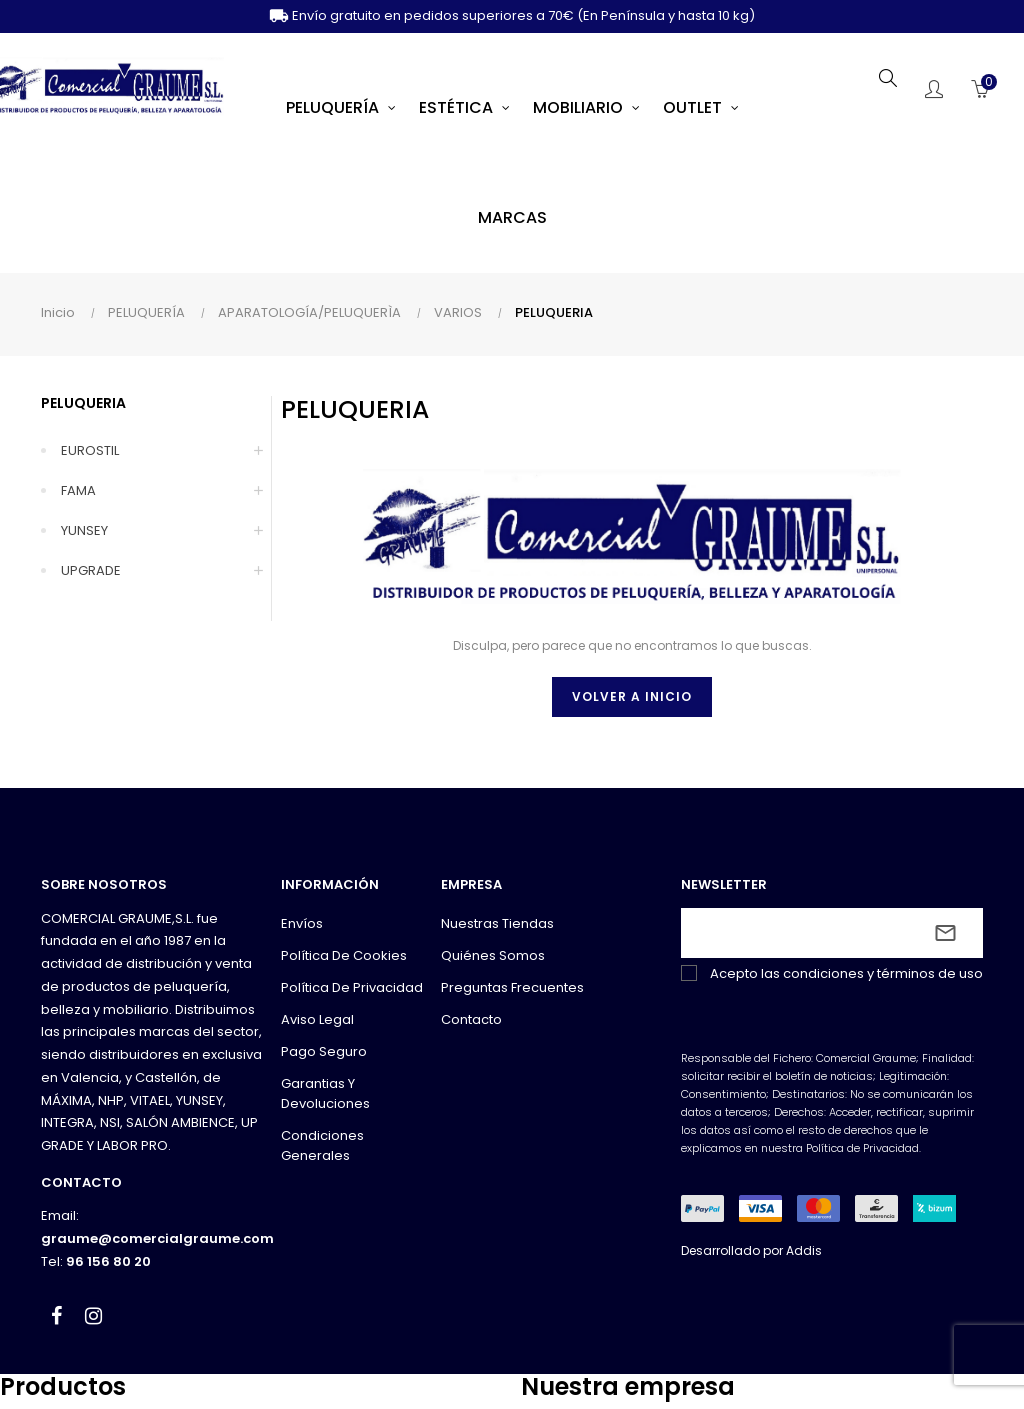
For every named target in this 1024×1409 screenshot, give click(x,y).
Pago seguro (324, 1051)
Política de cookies (344, 955)
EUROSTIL (90, 450)
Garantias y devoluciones (325, 1093)
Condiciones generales (322, 1145)
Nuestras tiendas (497, 923)
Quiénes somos (493, 955)
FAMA (78, 490)
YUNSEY (84, 530)
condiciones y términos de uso (883, 973)
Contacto (471, 1019)
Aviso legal (317, 1019)
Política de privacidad (352, 987)
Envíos (302, 923)
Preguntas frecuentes (512, 987)
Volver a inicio (632, 696)
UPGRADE (91, 570)
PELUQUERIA (83, 403)
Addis (804, 1250)
